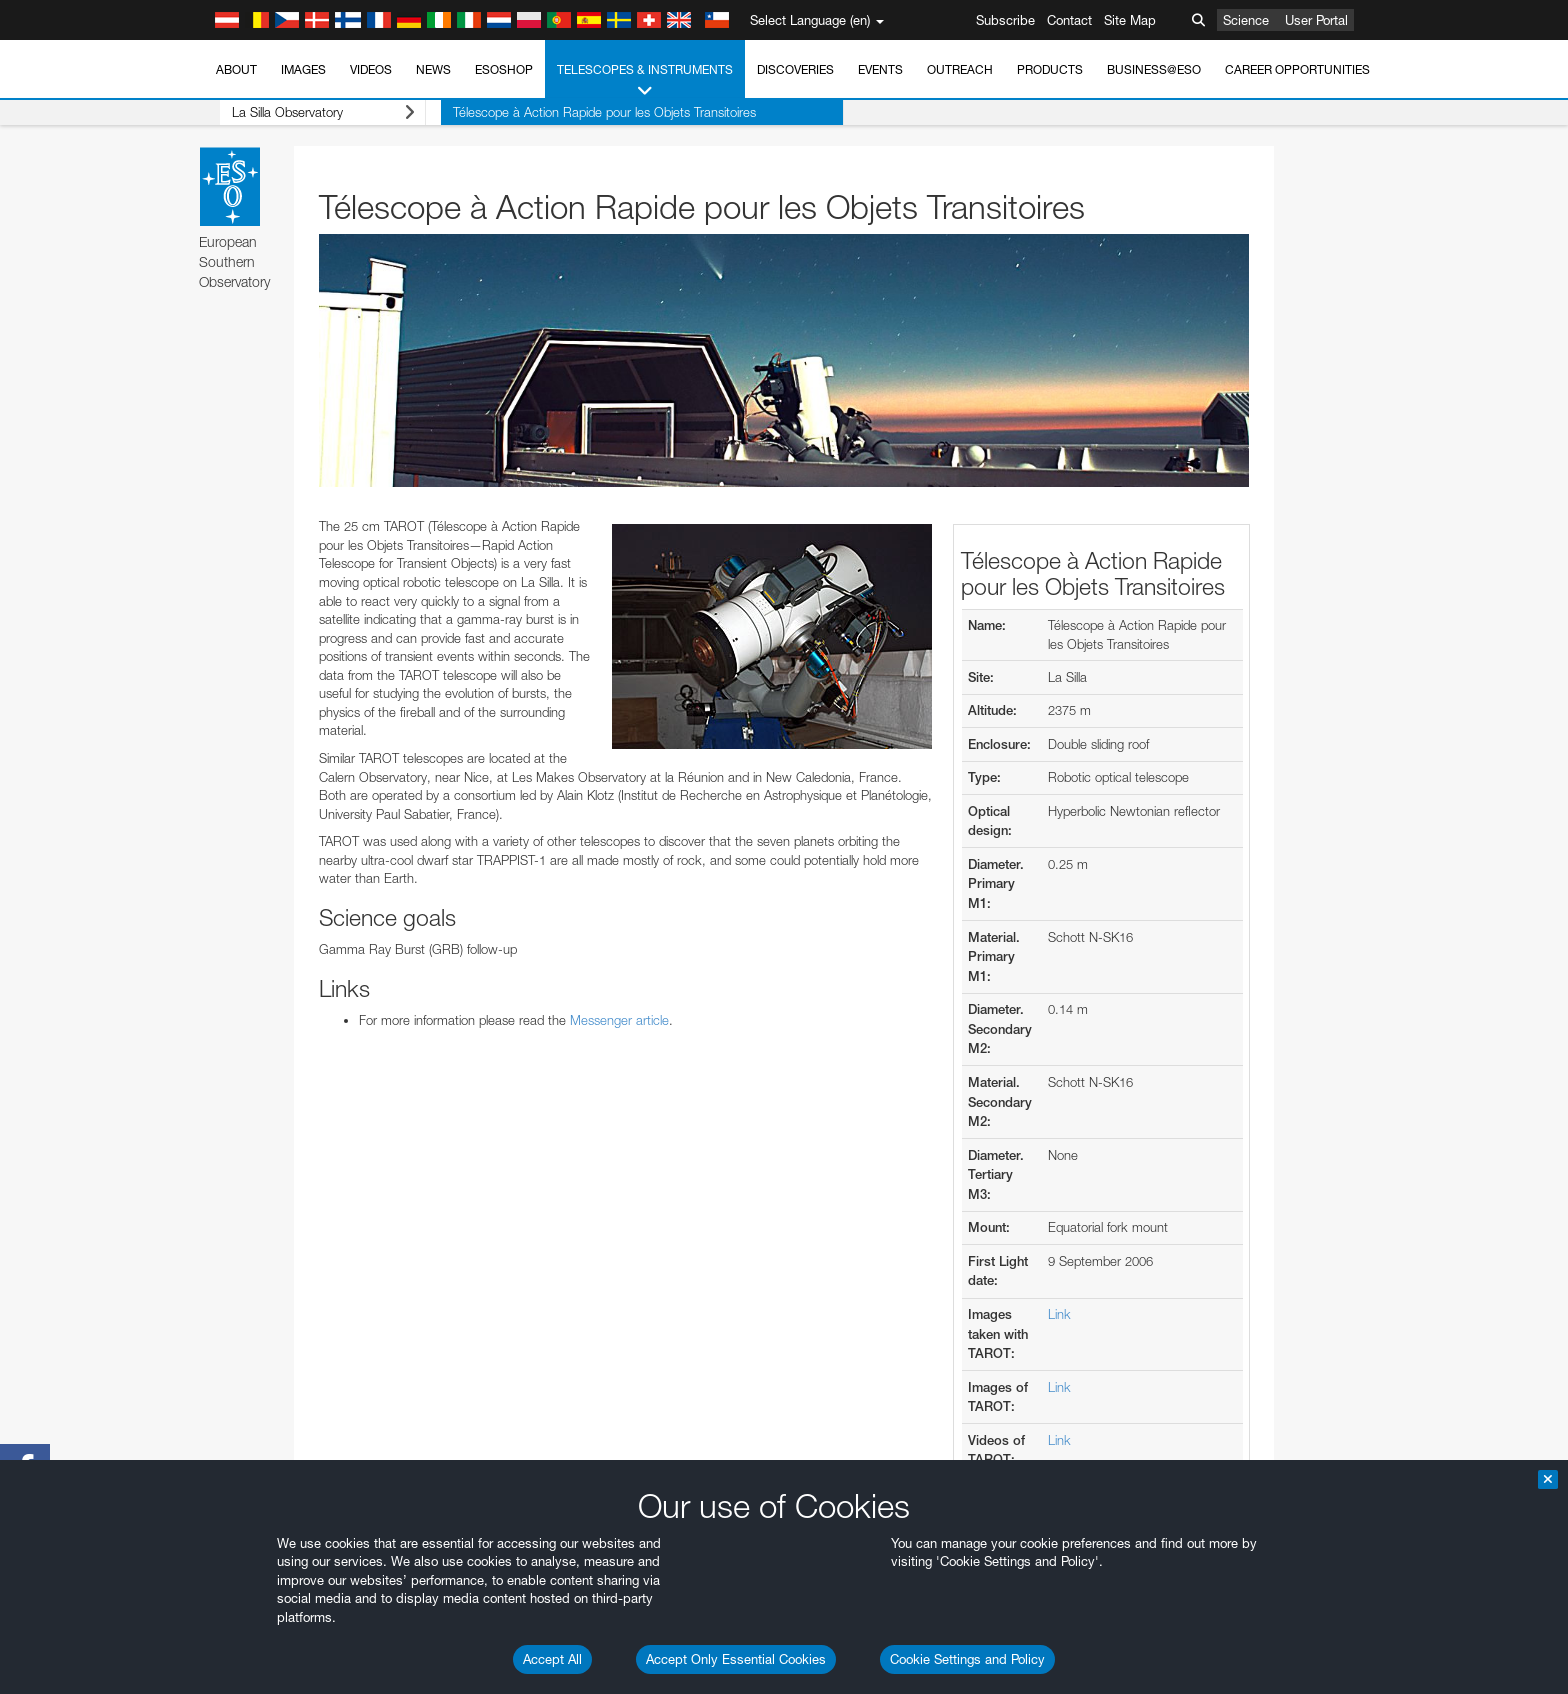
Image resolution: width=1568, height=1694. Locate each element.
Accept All (552, 1659)
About (236, 69)
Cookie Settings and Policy (967, 1659)
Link (1059, 1314)
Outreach (960, 69)
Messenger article (619, 1020)
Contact (1069, 20)
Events (880, 69)
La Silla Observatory (307, 112)
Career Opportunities (1297, 69)
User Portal (1316, 20)
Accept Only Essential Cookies (736, 1659)
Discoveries (795, 69)
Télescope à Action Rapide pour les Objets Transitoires (573, 112)
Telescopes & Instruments (645, 81)
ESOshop (504, 69)
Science (1246, 20)
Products (1050, 69)
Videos (371, 69)
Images (303, 69)
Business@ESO (1154, 69)
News (433, 69)
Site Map (1130, 20)
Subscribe (1005, 20)
